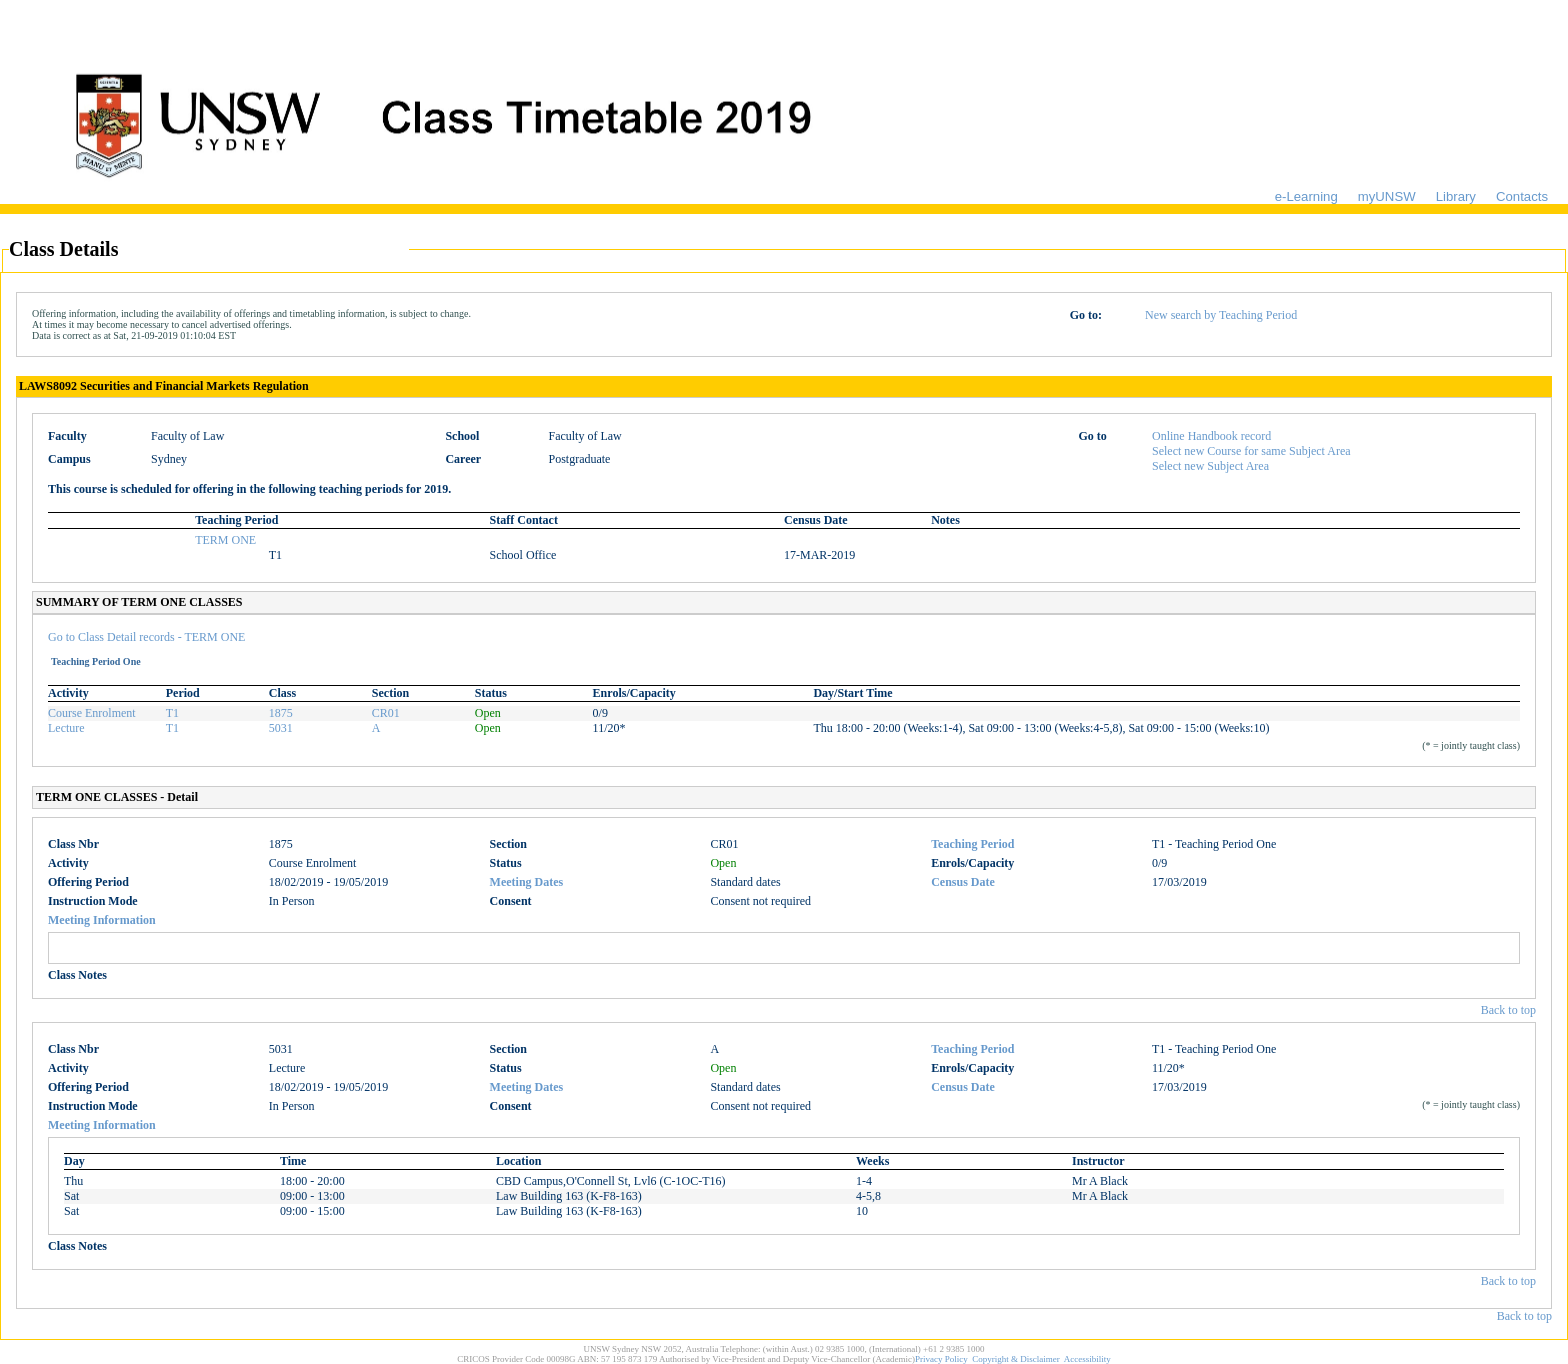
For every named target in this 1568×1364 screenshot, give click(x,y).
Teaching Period (972, 844)
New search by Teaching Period (1221, 315)
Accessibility (1087, 1359)
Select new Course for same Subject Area (1251, 451)
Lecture (66, 728)
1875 (281, 713)
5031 (281, 728)
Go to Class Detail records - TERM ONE (146, 637)
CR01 (386, 713)
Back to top (1508, 1010)
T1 (172, 713)
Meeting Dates (527, 882)
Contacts (1522, 196)
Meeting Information (102, 920)
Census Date (963, 882)
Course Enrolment (92, 713)
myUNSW (1387, 196)
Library (1456, 196)
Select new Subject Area (1210, 466)
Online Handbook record (1211, 436)
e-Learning (1306, 196)
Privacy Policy (941, 1359)
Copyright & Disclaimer (1016, 1359)
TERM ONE (225, 540)
